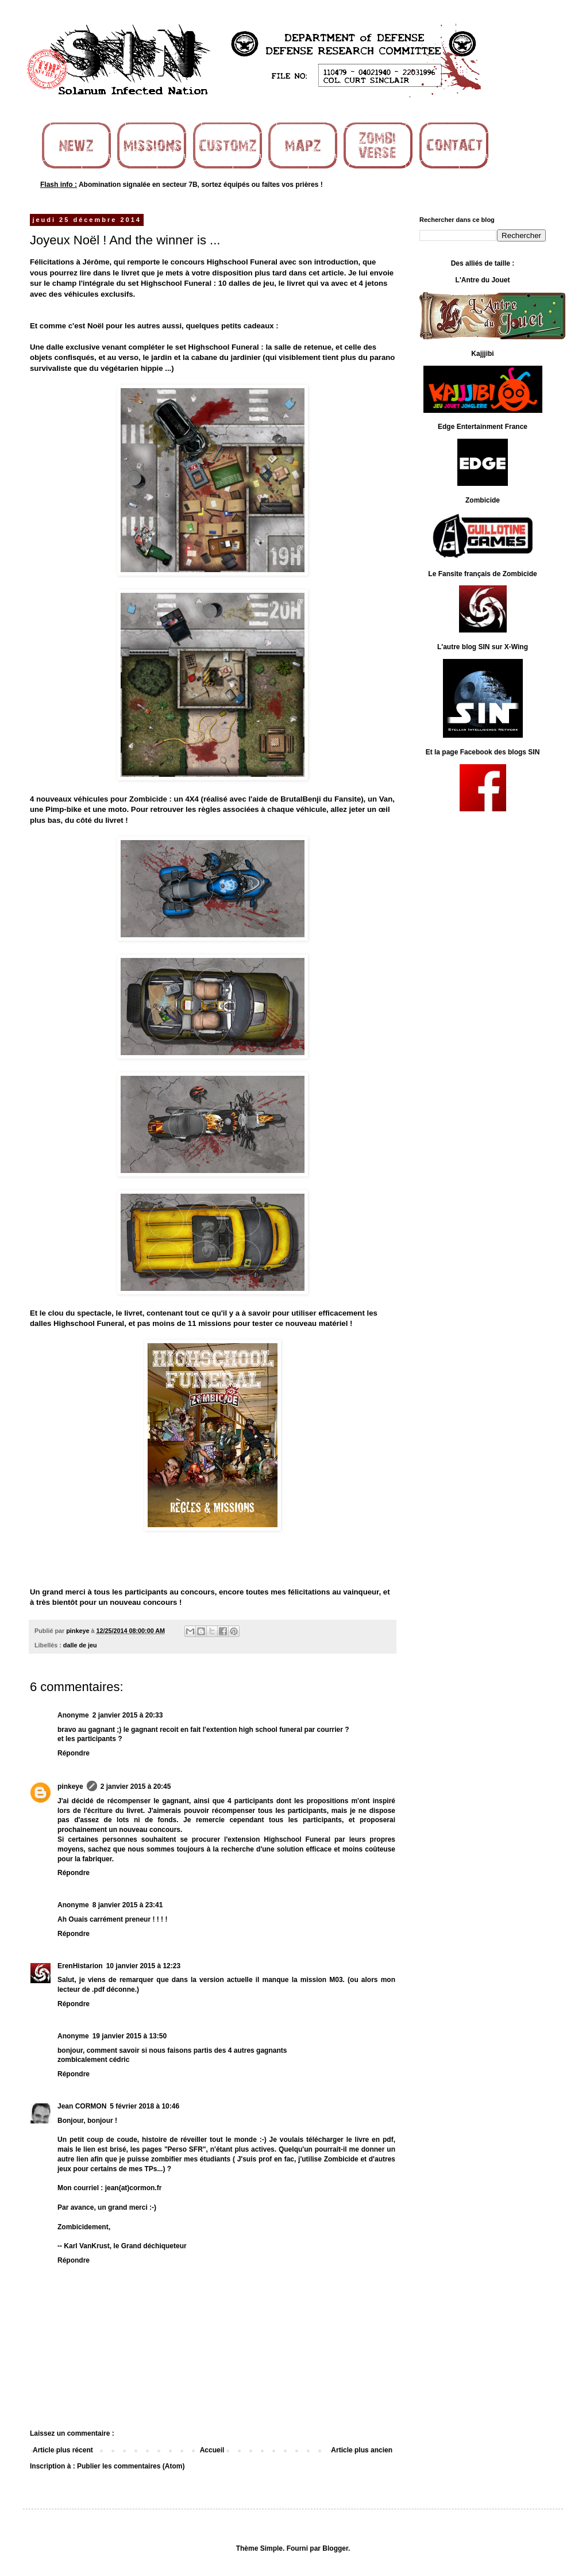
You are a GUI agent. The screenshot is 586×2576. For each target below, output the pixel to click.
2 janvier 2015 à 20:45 (136, 1786)
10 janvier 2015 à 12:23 (143, 1966)
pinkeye (70, 1786)
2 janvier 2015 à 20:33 (127, 1715)
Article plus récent (63, 2450)
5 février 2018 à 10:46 (144, 2106)
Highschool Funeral (242, 262)
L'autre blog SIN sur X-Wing (482, 647)
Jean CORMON (81, 2106)
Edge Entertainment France (482, 427)
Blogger (335, 2548)
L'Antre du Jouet (483, 280)
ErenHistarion (80, 1966)
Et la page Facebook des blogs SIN (483, 752)
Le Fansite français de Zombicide (482, 574)
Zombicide (482, 500)
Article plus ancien (361, 2450)
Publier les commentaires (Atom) (130, 2466)
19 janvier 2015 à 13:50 (129, 2036)
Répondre (73, 1753)
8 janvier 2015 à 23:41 (127, 1905)
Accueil (212, 2450)
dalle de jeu (80, 1645)
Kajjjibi (482, 354)
